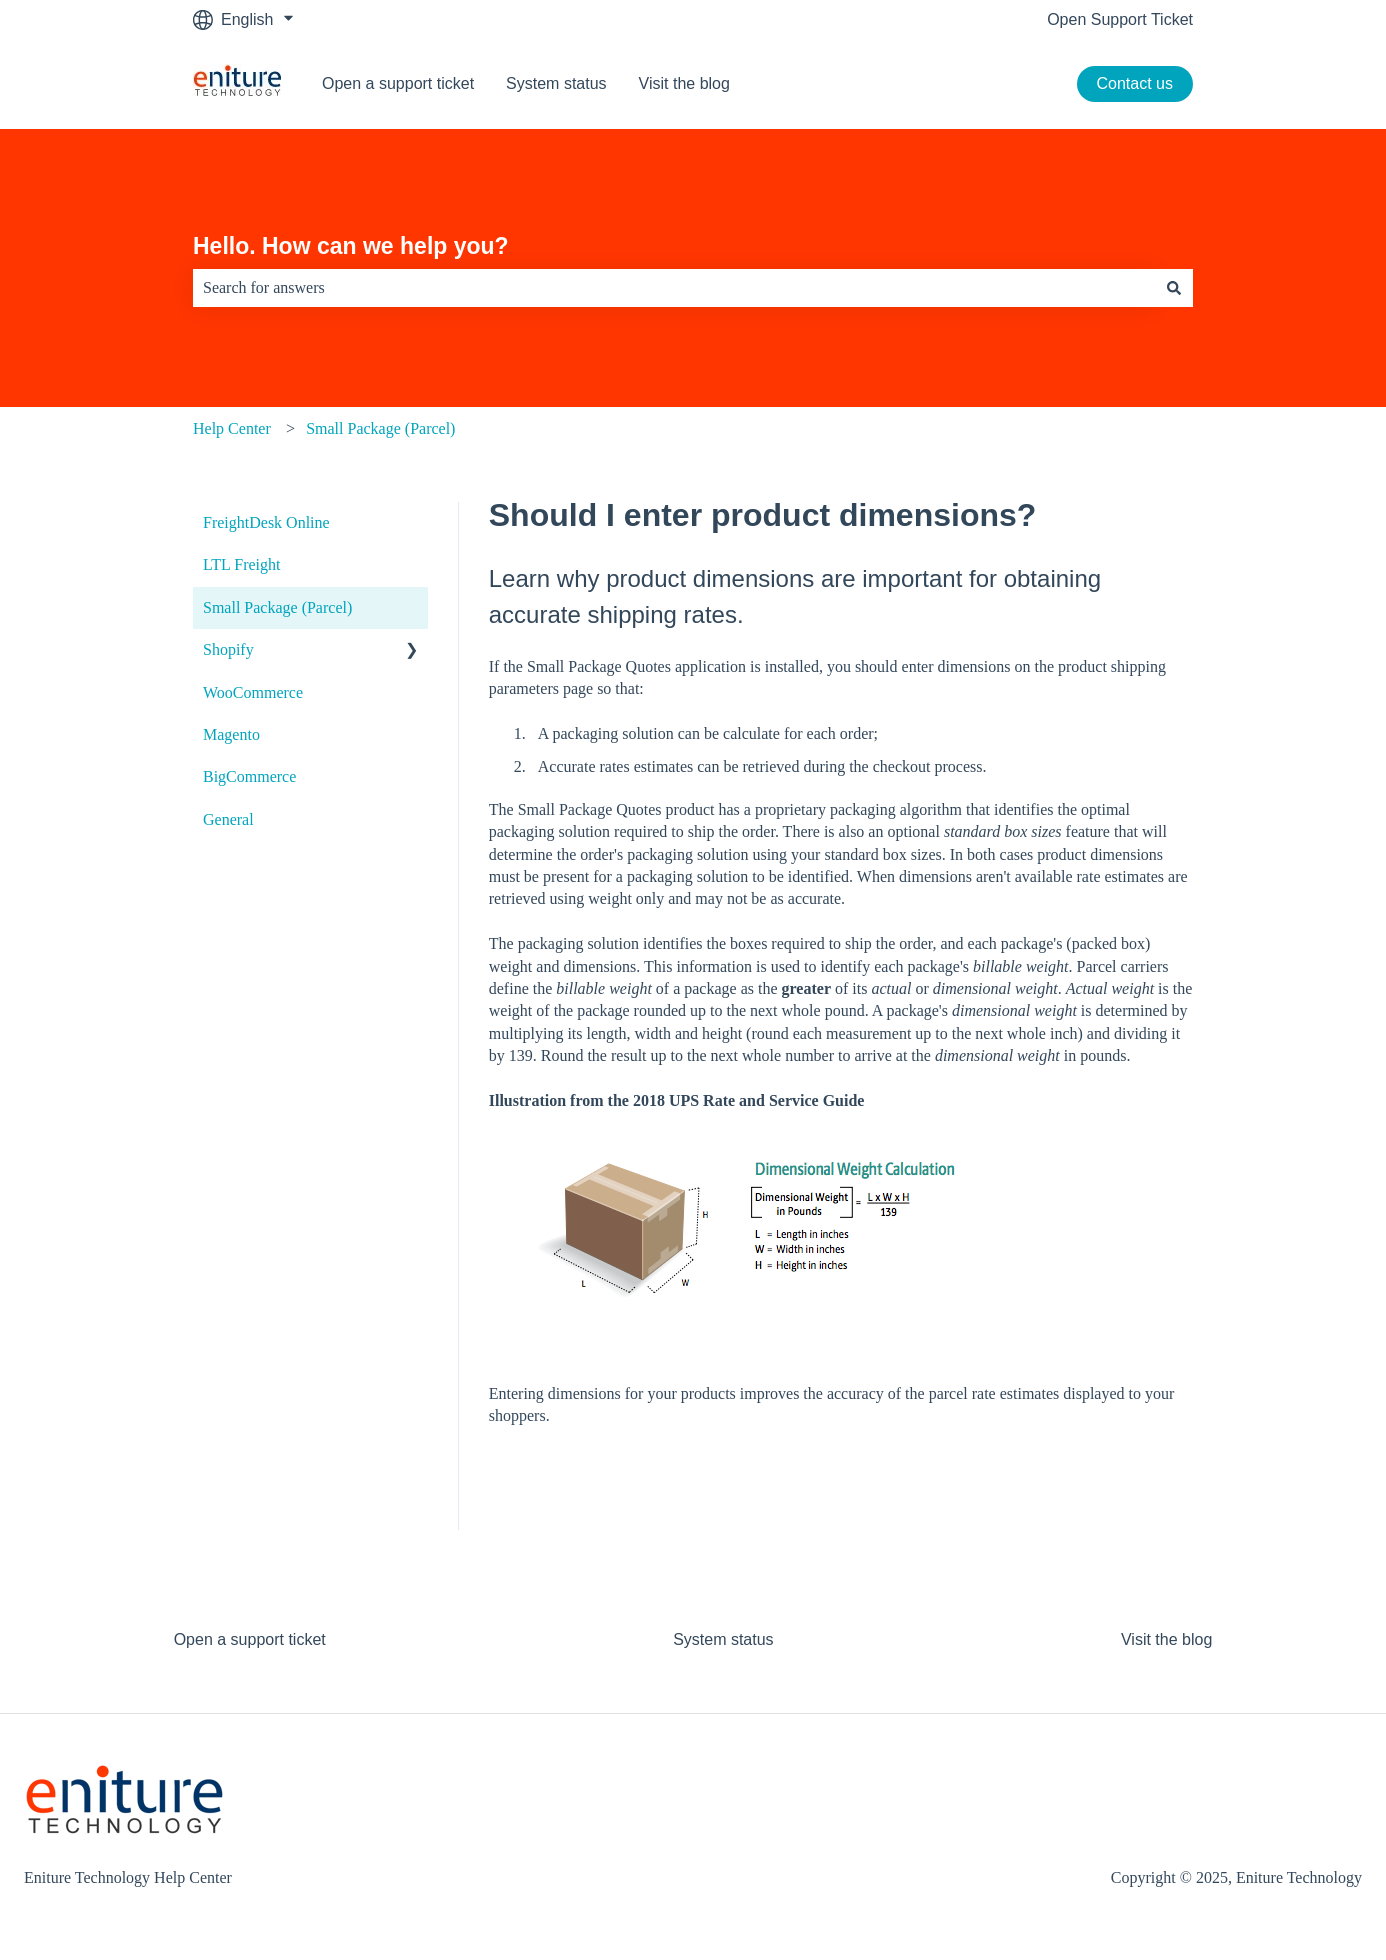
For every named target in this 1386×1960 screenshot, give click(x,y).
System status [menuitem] (723, 1639)
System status (556, 83)
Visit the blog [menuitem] (1166, 1639)
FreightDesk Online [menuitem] (266, 522)
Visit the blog (684, 83)
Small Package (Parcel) (380, 428)
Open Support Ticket (1120, 19)
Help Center (232, 428)
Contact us (1135, 83)
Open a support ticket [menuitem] (250, 1639)
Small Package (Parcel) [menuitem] (277, 607)
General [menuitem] (228, 819)
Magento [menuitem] (231, 734)
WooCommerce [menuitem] (253, 692)
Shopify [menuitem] (228, 649)
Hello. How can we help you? (351, 246)
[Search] (1174, 288)
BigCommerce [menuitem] (249, 776)
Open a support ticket (398, 83)
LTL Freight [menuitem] (241, 564)
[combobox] (674, 288)
